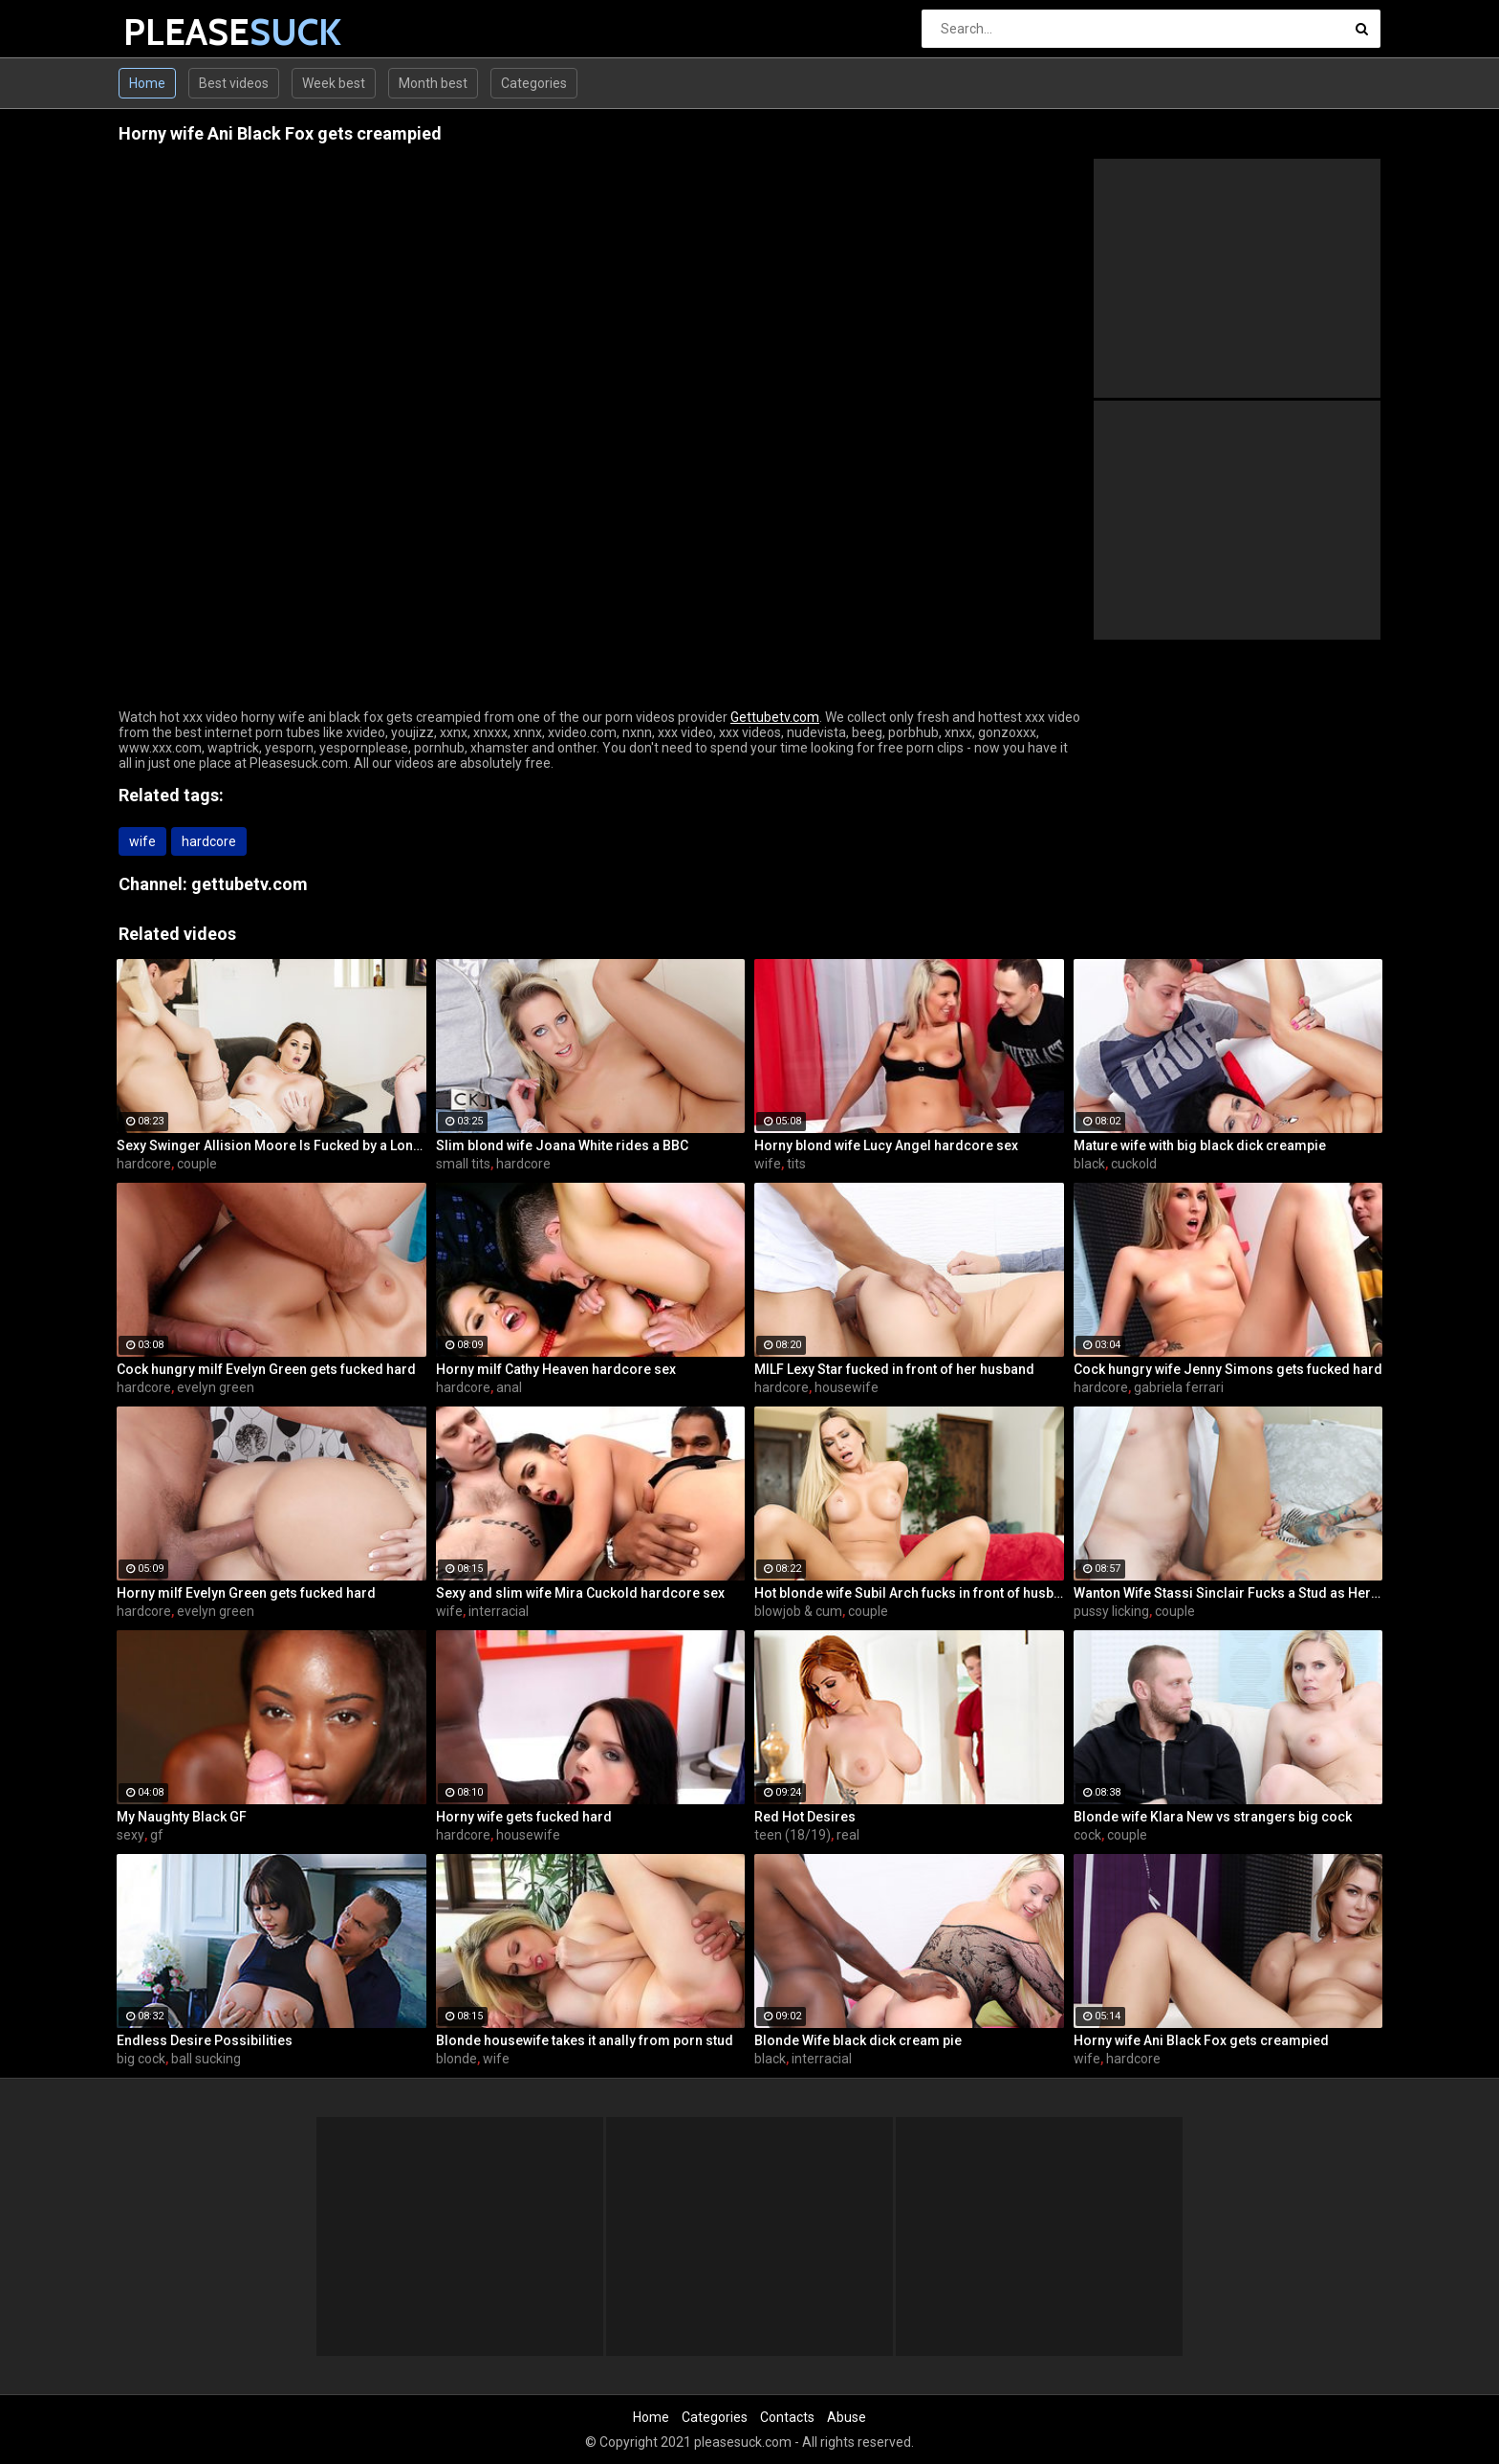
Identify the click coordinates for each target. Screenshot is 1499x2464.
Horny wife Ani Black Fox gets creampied (1201, 2040)
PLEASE (173, 32)
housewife (847, 1387)
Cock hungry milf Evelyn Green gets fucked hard (266, 1369)
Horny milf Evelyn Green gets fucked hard (246, 1593)
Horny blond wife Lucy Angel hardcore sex (886, 1145)
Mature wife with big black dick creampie (1200, 1145)
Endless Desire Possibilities (205, 2040)
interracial (498, 1611)
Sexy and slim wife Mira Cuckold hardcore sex (580, 1593)
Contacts (787, 2417)
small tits (463, 1163)
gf (156, 1835)
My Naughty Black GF (182, 1816)
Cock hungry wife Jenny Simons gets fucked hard (1228, 1369)
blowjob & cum (798, 1611)
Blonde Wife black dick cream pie (858, 2040)
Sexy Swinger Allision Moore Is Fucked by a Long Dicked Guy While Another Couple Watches (271, 1145)
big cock (141, 2058)
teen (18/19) (792, 1835)
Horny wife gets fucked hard (524, 1816)
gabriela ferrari (1179, 1387)
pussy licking (1111, 1611)
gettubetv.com (249, 884)
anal (509, 1387)
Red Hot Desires (805, 1816)
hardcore (209, 841)
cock (1087, 1835)
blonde (456, 2058)
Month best (433, 83)
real (847, 1835)
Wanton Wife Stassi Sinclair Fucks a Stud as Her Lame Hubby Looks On (1228, 1593)
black (1089, 1163)
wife (142, 841)
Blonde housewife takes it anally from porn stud (584, 2040)
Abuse (846, 2417)
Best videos (234, 83)
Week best (333, 83)
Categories (534, 83)
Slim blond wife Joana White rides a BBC (562, 1145)
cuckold (1134, 1163)
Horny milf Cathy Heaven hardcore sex (556, 1369)
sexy (130, 1835)
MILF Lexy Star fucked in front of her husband (894, 1369)
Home (147, 83)
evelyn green (215, 1387)
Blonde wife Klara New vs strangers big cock (1213, 1816)
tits (796, 1163)
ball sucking (206, 2058)
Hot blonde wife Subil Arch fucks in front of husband (909, 1593)
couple (197, 1163)
